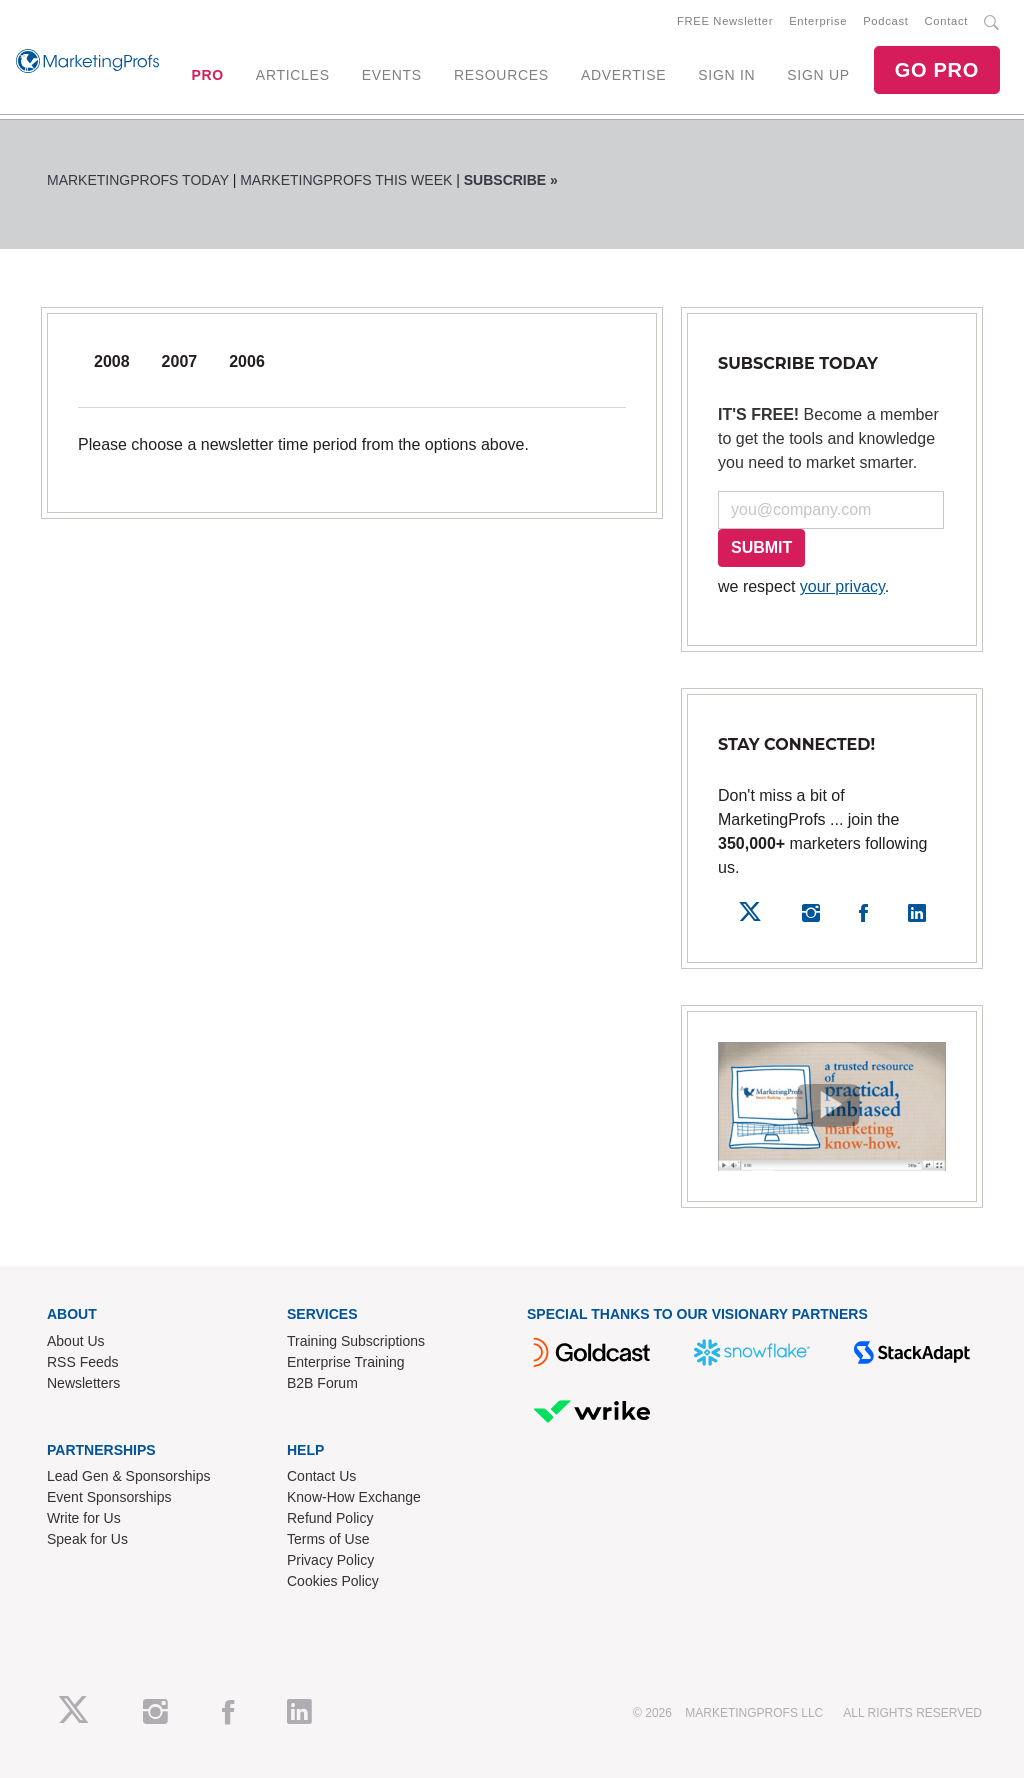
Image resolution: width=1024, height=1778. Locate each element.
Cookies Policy (333, 1581)
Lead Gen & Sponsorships (128, 1476)
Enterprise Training (346, 1362)
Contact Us (321, 1476)
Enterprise (818, 21)
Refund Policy (330, 1518)
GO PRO (937, 70)
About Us (76, 1341)
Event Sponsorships (109, 1497)
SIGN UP (818, 75)
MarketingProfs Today (138, 180)
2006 (247, 361)
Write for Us (84, 1518)
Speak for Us (87, 1539)
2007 (180, 361)
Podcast (885, 21)
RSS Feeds (83, 1362)
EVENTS (392, 75)
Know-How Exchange (354, 1497)
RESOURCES (501, 75)
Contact (946, 21)
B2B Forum (322, 1383)
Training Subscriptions (356, 1341)
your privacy (842, 586)
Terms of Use (328, 1539)
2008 (112, 361)
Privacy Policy (330, 1560)
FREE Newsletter (725, 21)
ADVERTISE (623, 75)
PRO (207, 75)
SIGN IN (726, 75)
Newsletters (83, 1383)
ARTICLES (293, 75)
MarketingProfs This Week (346, 180)
